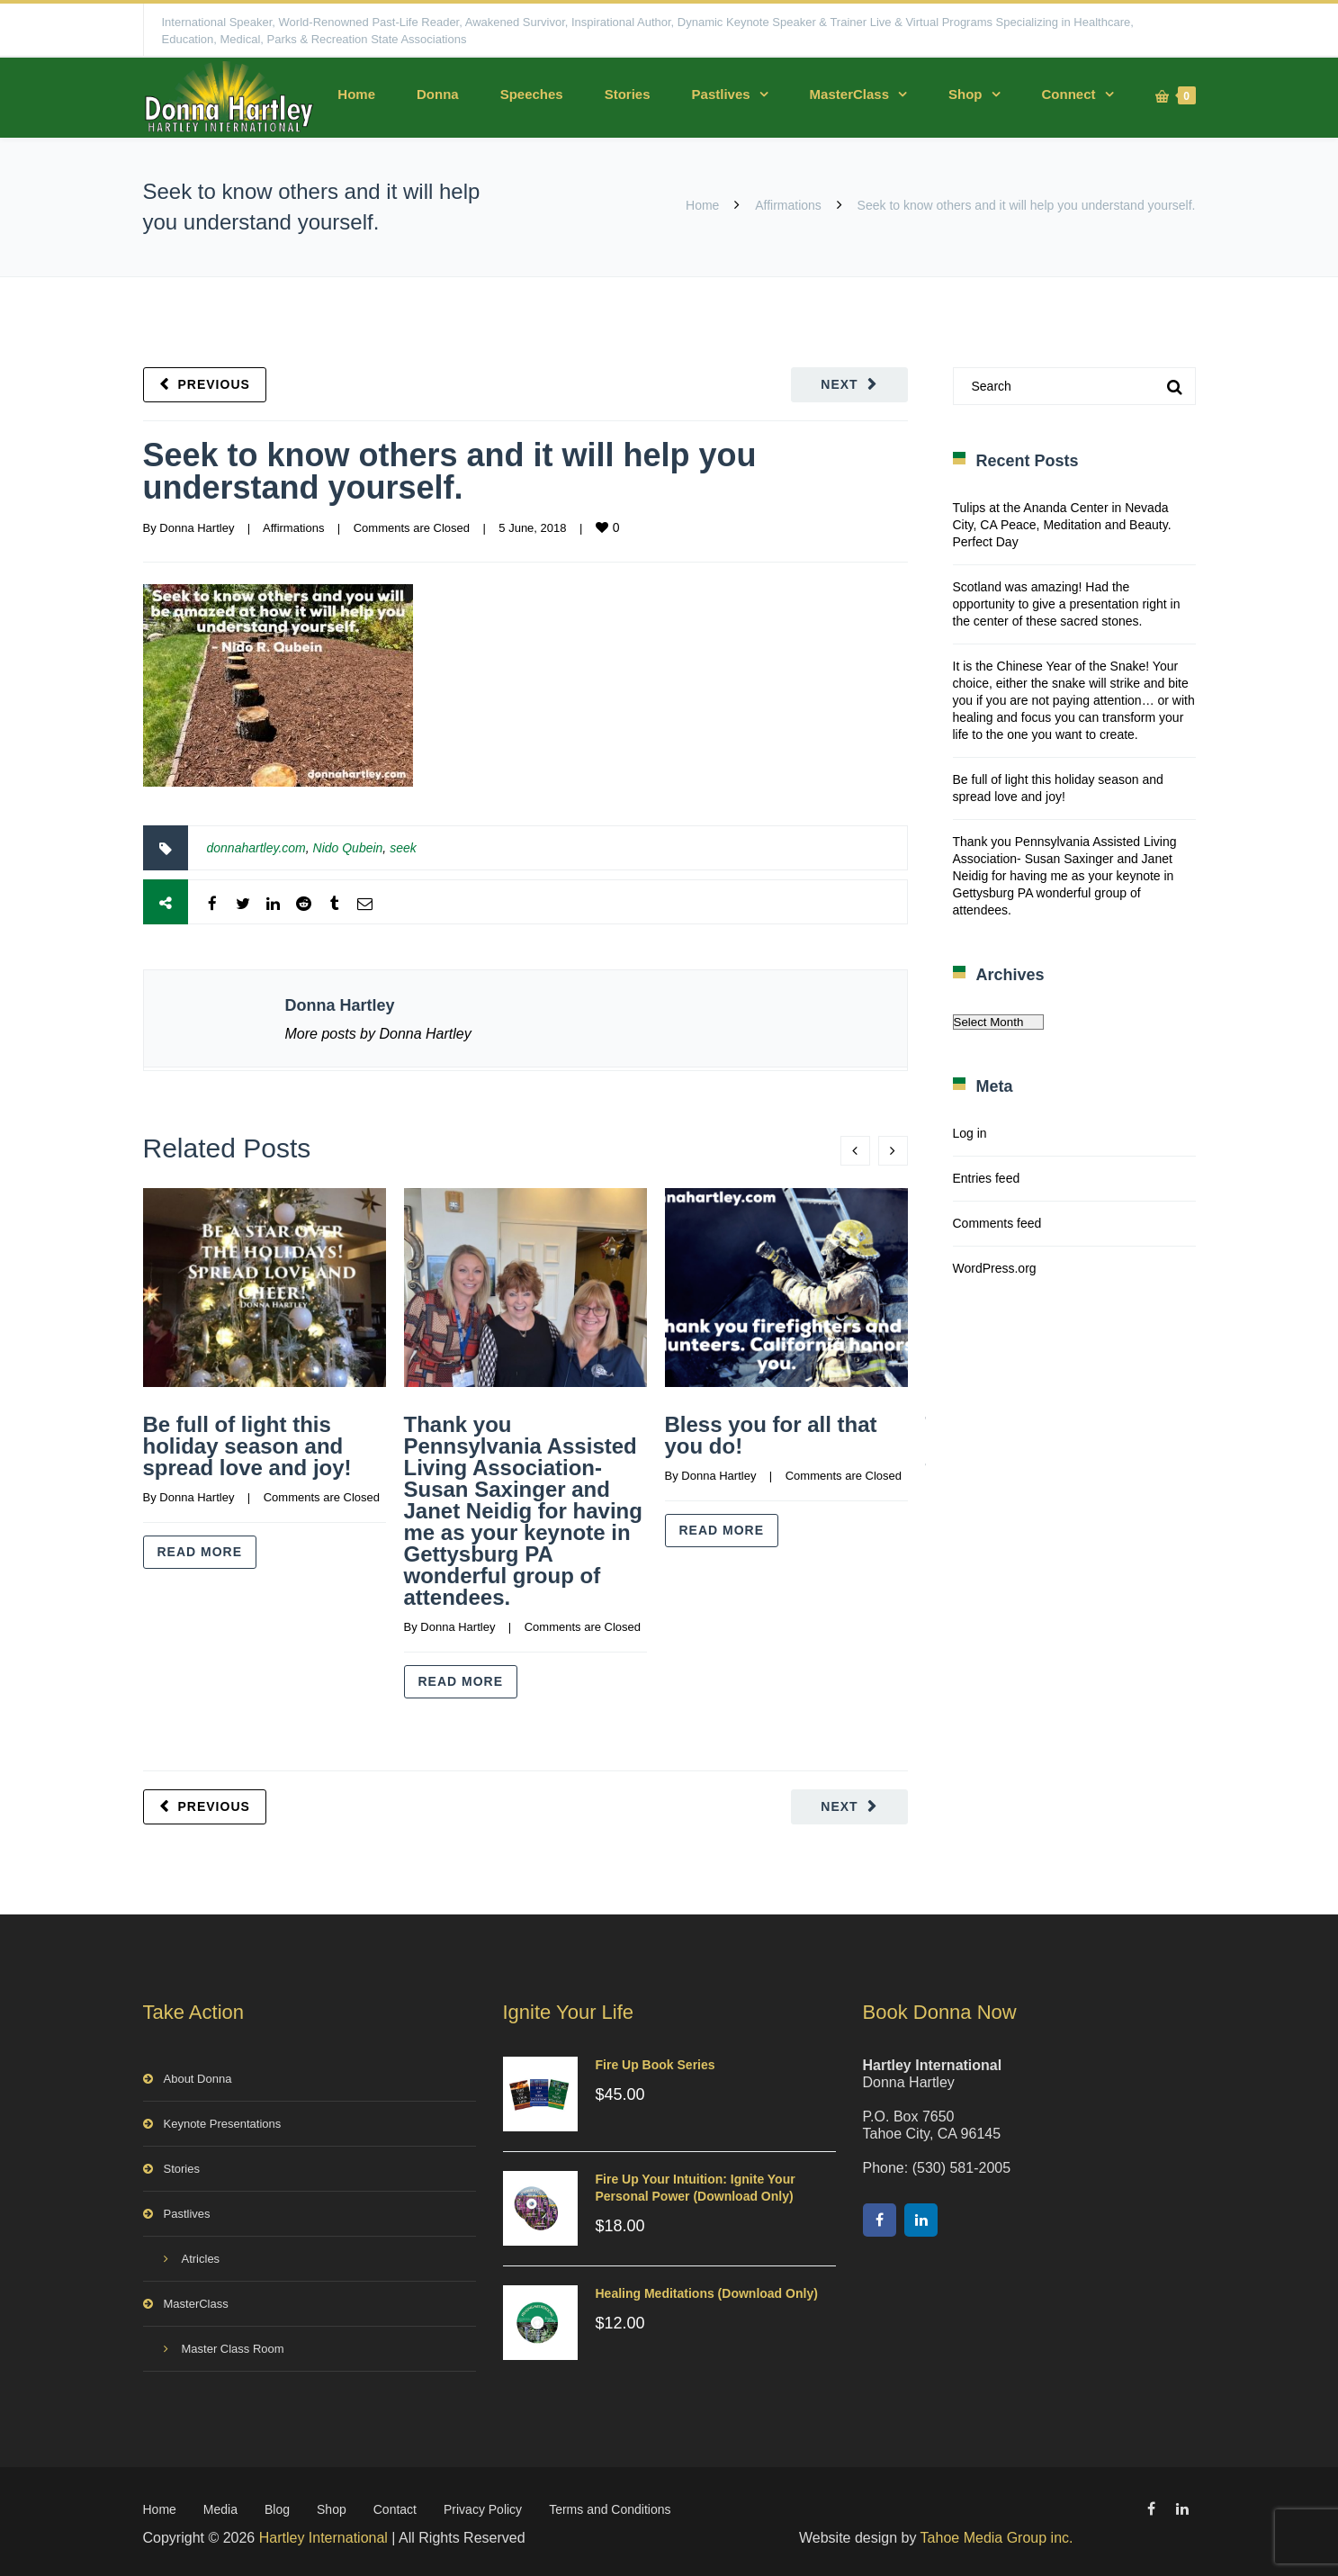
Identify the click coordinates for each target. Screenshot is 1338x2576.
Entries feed (986, 1178)
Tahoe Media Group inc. (996, 2534)
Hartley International (323, 2534)
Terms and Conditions (609, 2506)
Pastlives (721, 94)
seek (403, 848)
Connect (1069, 94)
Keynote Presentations (223, 2120)
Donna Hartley (196, 528)
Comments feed (997, 1223)
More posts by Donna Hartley (378, 1033)
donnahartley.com (256, 848)
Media (220, 2506)
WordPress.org (995, 1268)
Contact (395, 2506)
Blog (277, 2506)
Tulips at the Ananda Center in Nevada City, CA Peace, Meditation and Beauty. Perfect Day (1062, 524)
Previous (214, 384)
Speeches (531, 94)
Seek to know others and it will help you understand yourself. (450, 471)
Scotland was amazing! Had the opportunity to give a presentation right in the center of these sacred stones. (1067, 604)
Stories (628, 94)
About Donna (198, 2075)
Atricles (201, 2255)
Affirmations (788, 205)
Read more (200, 1552)
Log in (970, 1133)
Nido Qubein (348, 848)
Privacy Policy (483, 2506)
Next (839, 384)
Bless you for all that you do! (771, 1435)
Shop (965, 94)
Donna (438, 94)
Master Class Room (233, 2345)
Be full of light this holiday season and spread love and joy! (247, 1446)
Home (356, 94)
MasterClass (849, 94)
